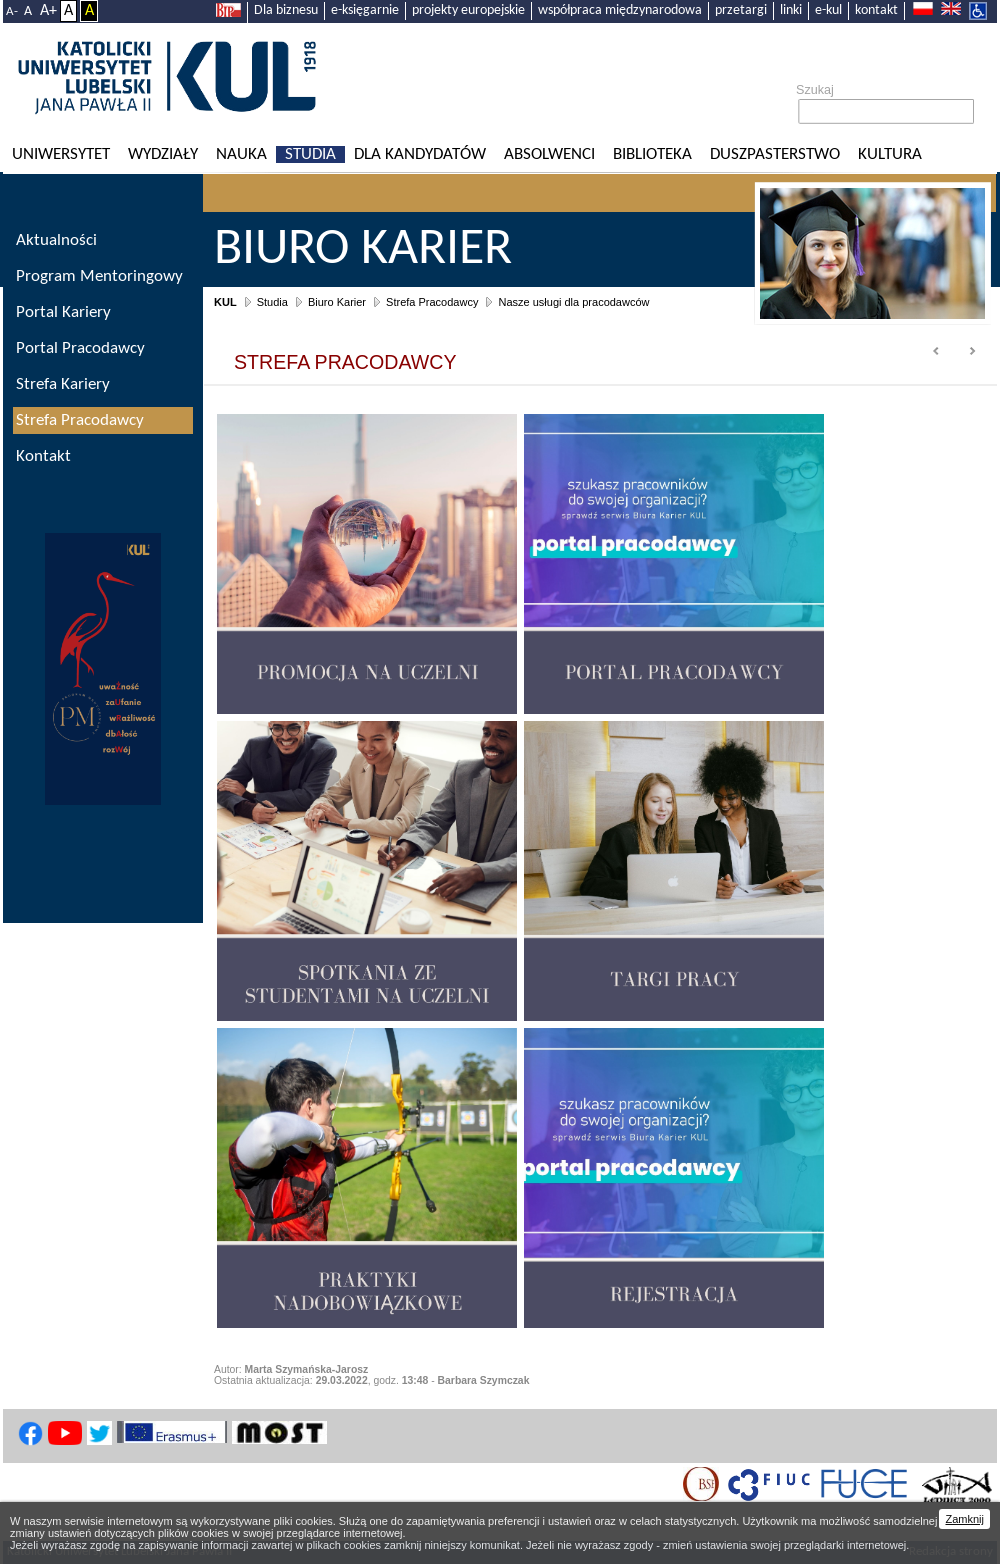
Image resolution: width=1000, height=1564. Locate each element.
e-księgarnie (365, 10)
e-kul (828, 10)
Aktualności (56, 240)
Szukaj (815, 90)
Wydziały (163, 154)
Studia (310, 154)
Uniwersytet (61, 154)
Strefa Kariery (63, 384)
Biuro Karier (337, 302)
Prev (937, 352)
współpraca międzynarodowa (620, 10)
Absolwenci (549, 154)
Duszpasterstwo (775, 154)
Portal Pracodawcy (80, 348)
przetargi (741, 10)
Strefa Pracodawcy (432, 302)
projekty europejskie (468, 10)
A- (12, 11)
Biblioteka (652, 154)
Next (972, 352)
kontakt (876, 10)
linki (791, 10)
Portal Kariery (63, 312)
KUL (225, 302)
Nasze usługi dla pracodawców (573, 302)
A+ (48, 11)
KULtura (890, 154)
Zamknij (964, 1519)
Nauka (241, 154)
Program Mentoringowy (99, 276)
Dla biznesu (286, 10)
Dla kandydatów (420, 154)
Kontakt (43, 456)
